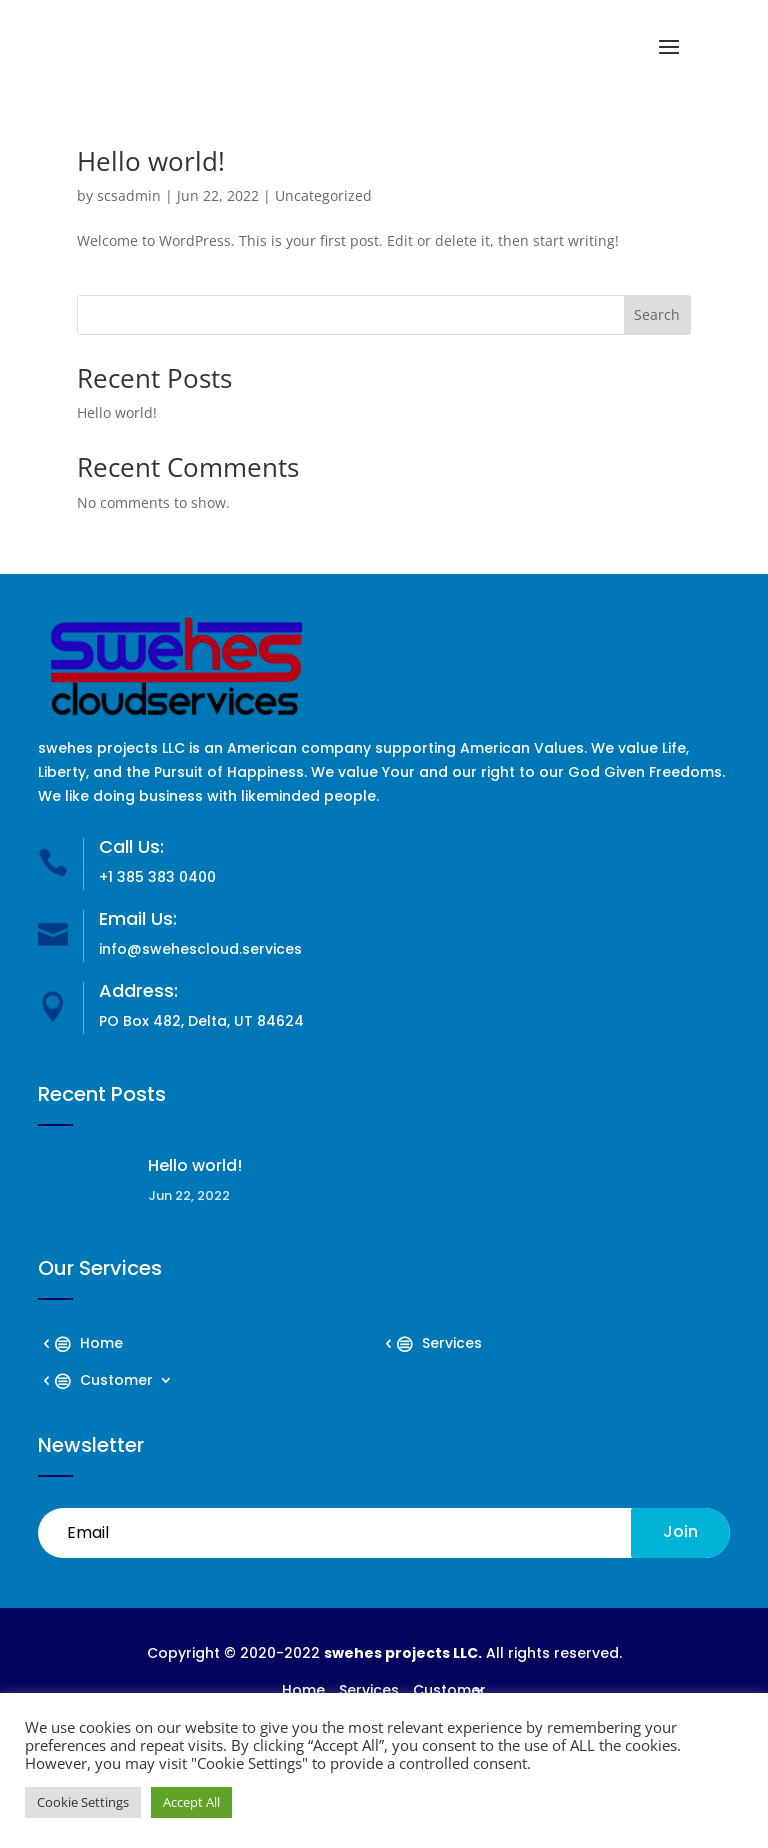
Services (452, 1344)
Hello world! (151, 161)
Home (101, 1344)
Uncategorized (323, 195)
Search (657, 314)
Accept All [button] (191, 1802)
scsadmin (129, 195)
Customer (116, 1381)
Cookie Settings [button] (83, 1802)
